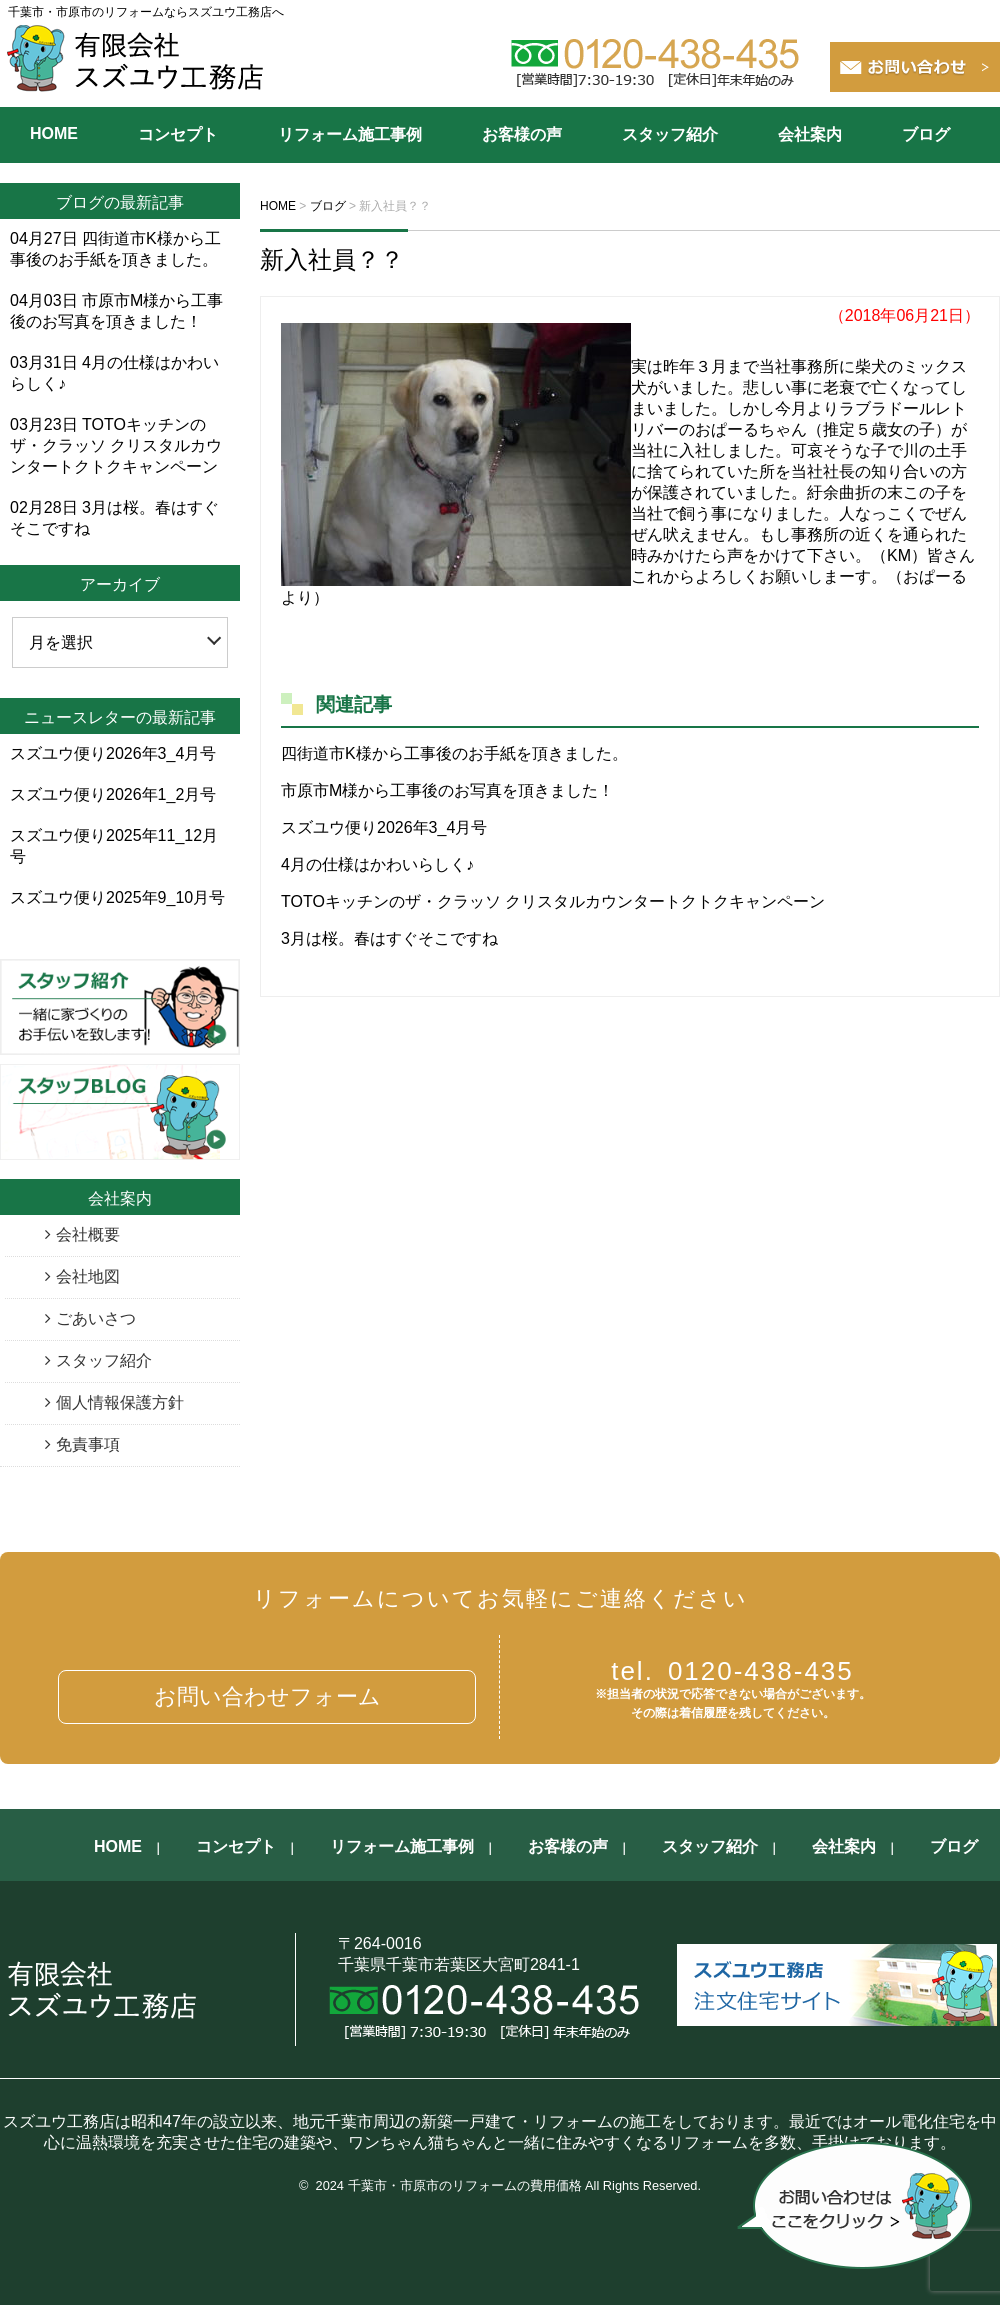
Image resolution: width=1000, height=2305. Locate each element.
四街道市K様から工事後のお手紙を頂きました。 (454, 753)
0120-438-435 (732, 1671)
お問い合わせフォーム (267, 1696)
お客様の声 (522, 134)
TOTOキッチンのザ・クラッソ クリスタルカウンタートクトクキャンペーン (553, 901)
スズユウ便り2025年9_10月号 (117, 897)
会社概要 (88, 1234)
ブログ (926, 134)
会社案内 (810, 134)
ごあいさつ (96, 1318)
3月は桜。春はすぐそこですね (389, 938)
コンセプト (178, 134)
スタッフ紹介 (670, 134)
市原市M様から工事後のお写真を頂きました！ (447, 790)
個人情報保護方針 (120, 1402)
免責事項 (88, 1444)
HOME (54, 133)
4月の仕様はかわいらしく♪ (377, 864)
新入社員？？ (332, 259)
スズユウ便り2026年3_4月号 (384, 827)
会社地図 (88, 1276)
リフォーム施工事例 (350, 134)
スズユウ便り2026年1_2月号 (113, 794)
